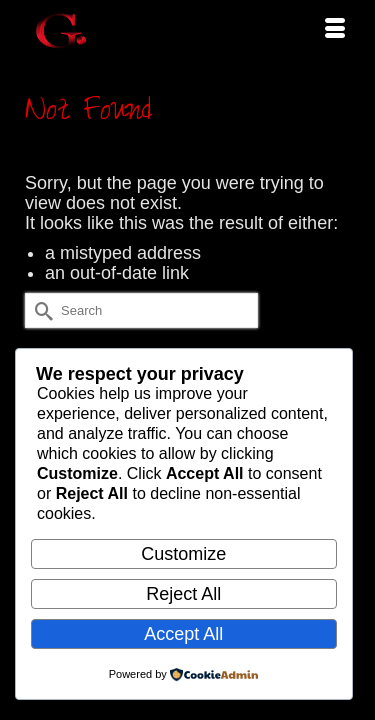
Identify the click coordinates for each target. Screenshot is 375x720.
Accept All (183, 634)
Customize (183, 554)
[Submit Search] (40, 310)
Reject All (183, 594)
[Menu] (335, 30)
